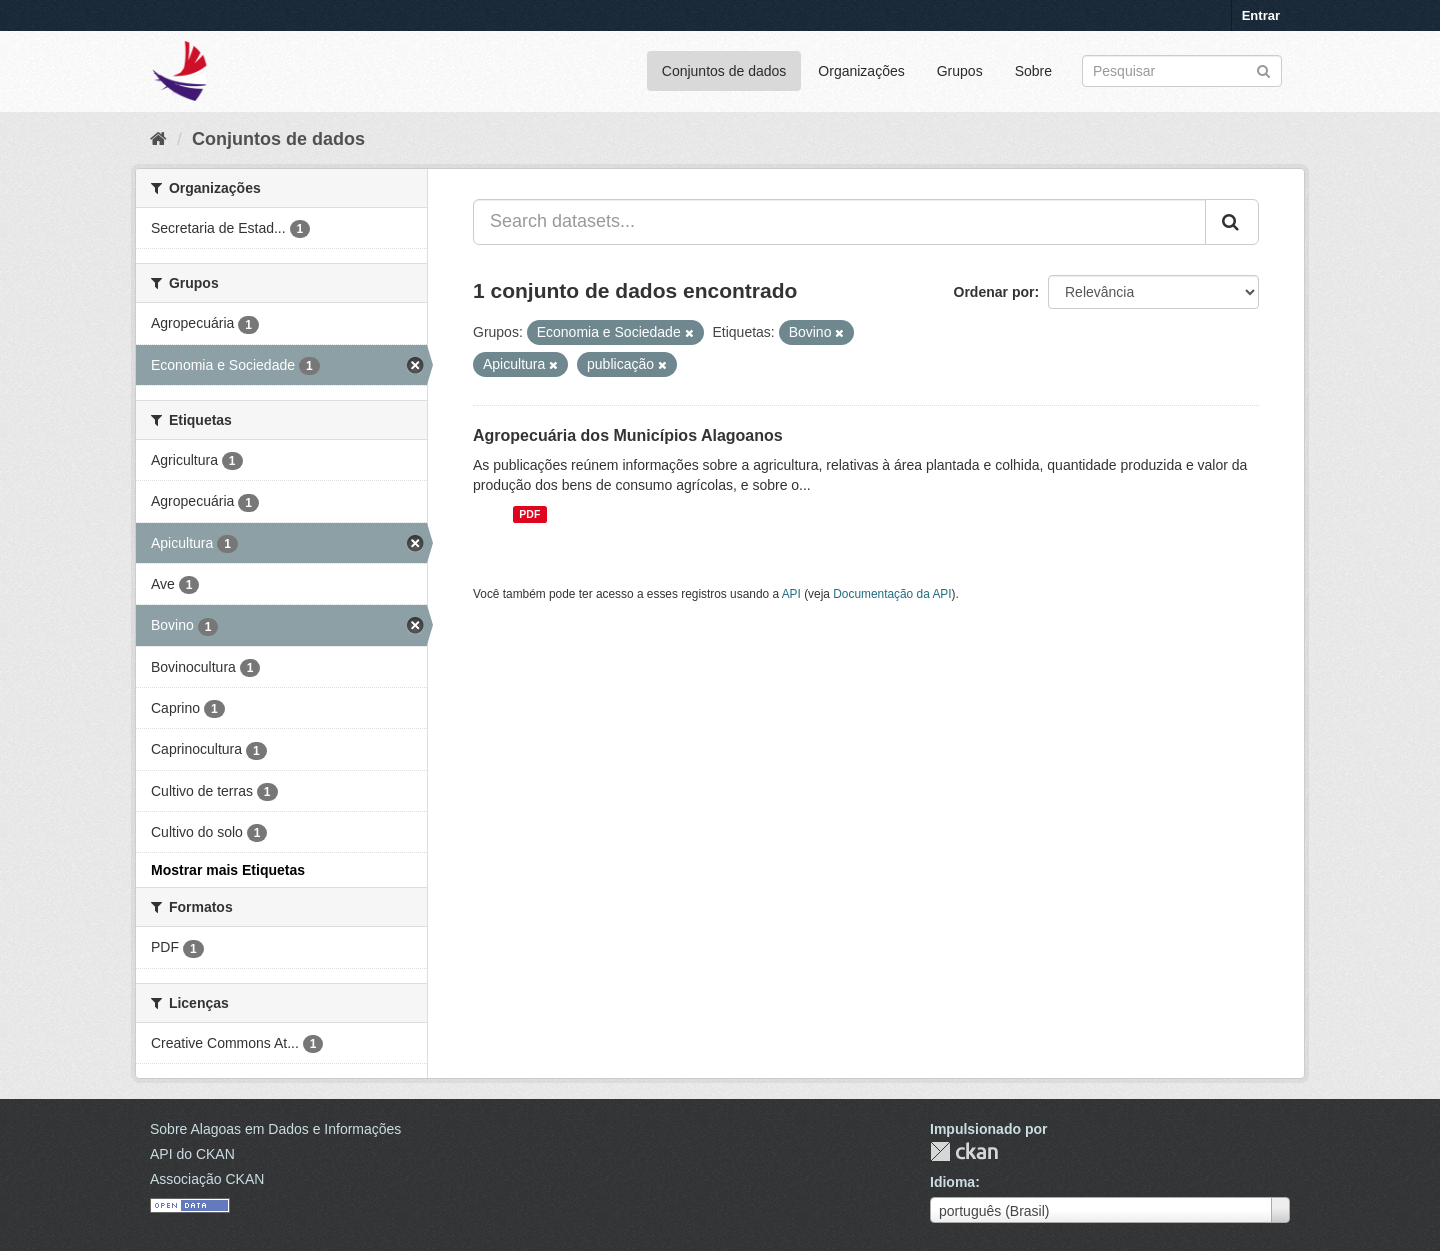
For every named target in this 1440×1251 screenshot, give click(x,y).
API (791, 594)
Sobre (1033, 71)
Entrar (1261, 15)
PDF (529, 514)
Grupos (960, 71)
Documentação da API (892, 594)
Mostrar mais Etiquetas (228, 870)
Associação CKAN (207, 1179)
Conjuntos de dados (724, 71)
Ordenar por (994, 292)
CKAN (964, 1151)
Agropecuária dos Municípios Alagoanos (628, 435)
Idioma (952, 1182)
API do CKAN (192, 1154)
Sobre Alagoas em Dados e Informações (275, 1129)
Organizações (861, 71)
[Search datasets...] (839, 222)
